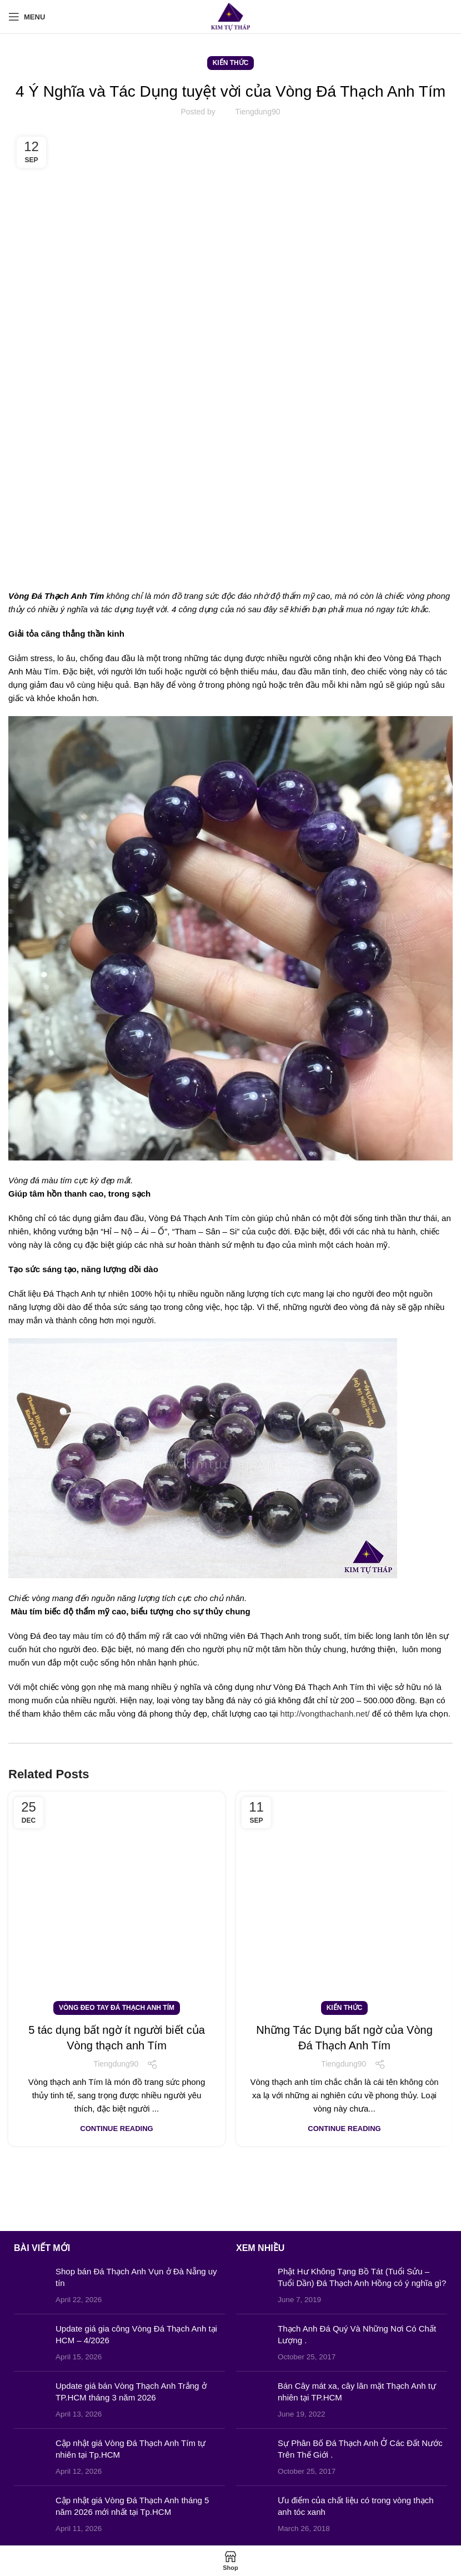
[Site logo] (230, 16)
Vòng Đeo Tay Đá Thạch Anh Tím (116, 2008)
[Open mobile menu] (27, 17)
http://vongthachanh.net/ (325, 1713)
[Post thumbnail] (30, 2285)
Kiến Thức (231, 63)
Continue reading (116, 2128)
